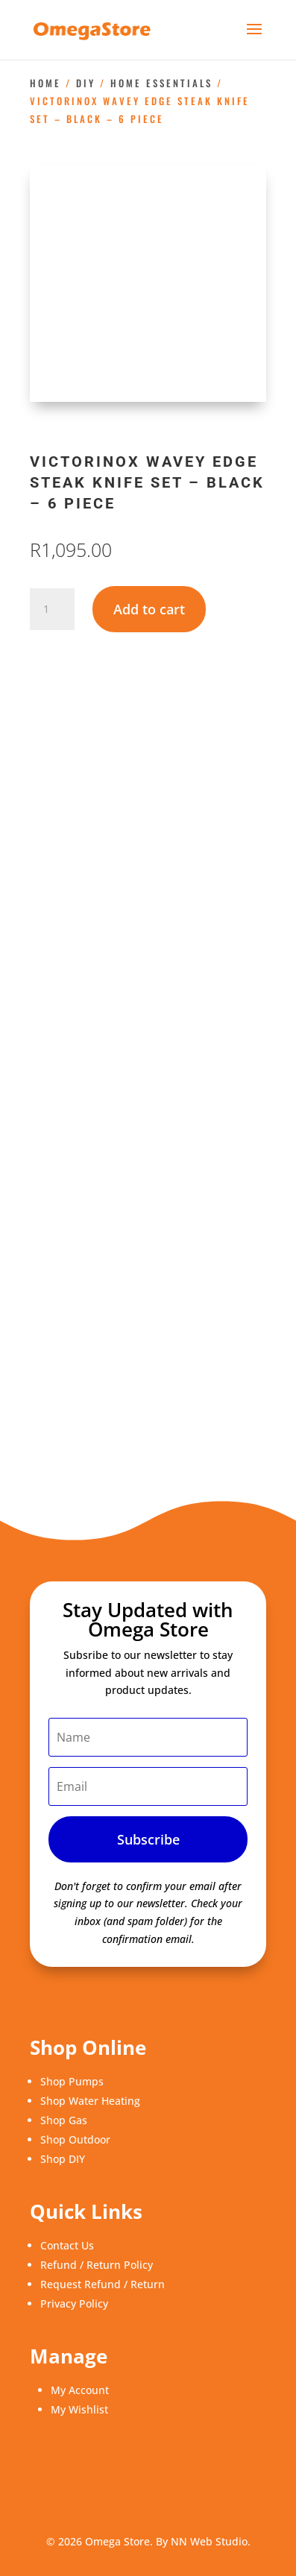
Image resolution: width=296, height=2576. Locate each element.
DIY (85, 83)
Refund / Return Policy (96, 2265)
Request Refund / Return (102, 2284)
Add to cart (149, 609)
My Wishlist (79, 2409)
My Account (80, 2390)
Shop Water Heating (90, 2101)
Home (45, 83)
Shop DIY (62, 2159)
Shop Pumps (72, 2081)
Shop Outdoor (75, 2139)
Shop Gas (63, 2120)
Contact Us (67, 2245)
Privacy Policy (74, 2303)
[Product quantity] (52, 609)
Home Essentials (161, 83)
